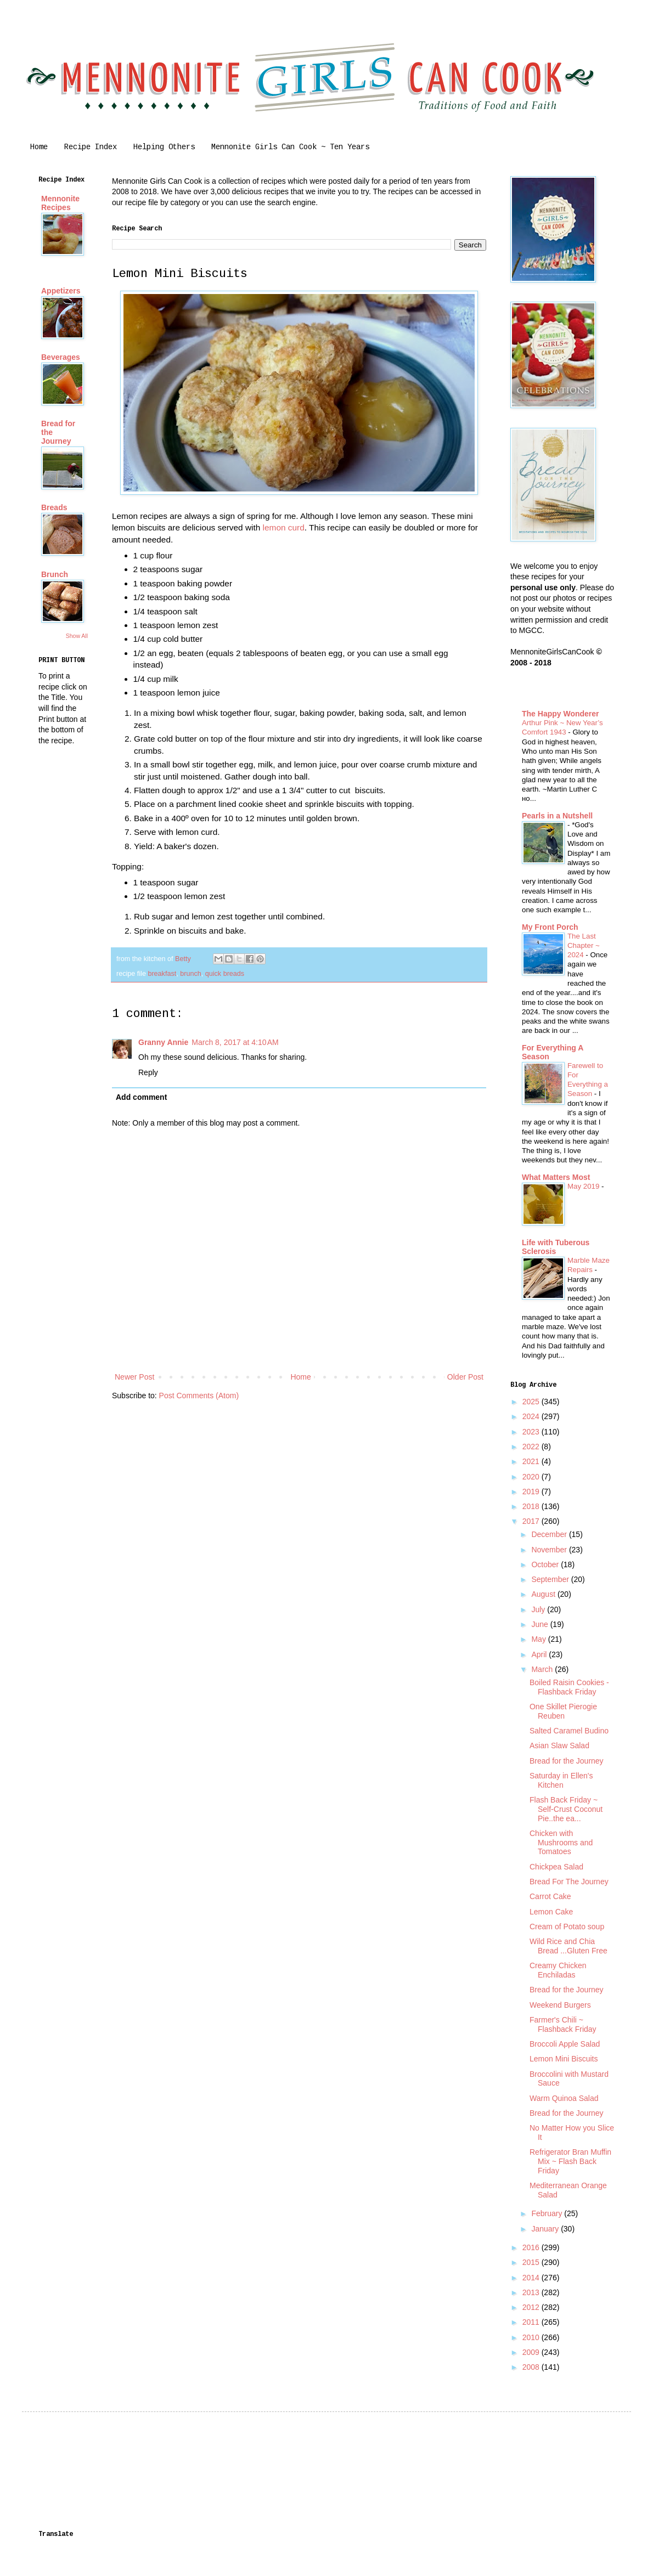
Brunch (54, 574)
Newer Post (134, 1376)
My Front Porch (550, 927)
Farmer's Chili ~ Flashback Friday (563, 2024)
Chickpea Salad (556, 1866)
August (544, 1594)
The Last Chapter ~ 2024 (583, 945)
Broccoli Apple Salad (565, 2044)
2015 (532, 2262)
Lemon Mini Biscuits (564, 2058)
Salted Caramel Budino (569, 1730)
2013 (532, 2292)
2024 (532, 1416)
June (540, 1624)
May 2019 (584, 1186)
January (546, 2228)
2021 (532, 1461)
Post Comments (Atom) (199, 1395)
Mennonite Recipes (60, 203)
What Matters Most (556, 1177)
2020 (532, 1476)
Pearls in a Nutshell (557, 815)
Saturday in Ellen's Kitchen (561, 1780)
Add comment (141, 1097)
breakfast (162, 974)
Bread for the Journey (567, 1760)
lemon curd (284, 527)
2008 (532, 2367)
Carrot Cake (550, 1896)
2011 (532, 2322)
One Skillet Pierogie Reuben (563, 1711)
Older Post (465, 1376)
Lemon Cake (551, 1911)
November (549, 1549)
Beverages (60, 357)
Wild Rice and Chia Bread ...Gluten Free (568, 1946)
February (547, 2213)
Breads (54, 507)
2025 (532, 1401)
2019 (532, 1491)
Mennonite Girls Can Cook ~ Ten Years (290, 147)
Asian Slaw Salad (559, 1745)
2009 (532, 2352)
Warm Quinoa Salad (564, 2098)
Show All (77, 635)
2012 (532, 2307)
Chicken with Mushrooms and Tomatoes (561, 1842)
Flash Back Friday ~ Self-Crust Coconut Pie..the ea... (566, 1809)
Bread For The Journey (569, 1881)
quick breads (224, 974)
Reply (148, 1072)
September (551, 1579)
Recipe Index (90, 147)
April (540, 1654)
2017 (532, 1521)
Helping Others (164, 147)
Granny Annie (163, 1042)
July (539, 1609)
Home (39, 147)
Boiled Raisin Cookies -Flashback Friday (569, 1687)
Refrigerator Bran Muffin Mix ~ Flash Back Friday (570, 2161)
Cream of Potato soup (567, 1926)
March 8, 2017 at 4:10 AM (235, 1042)
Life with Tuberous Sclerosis (555, 1247)
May (539, 1639)
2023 (532, 1431)
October (546, 1564)
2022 (532, 1446)
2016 (532, 2247)
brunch (190, 974)
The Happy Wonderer (560, 713)
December (549, 1534)
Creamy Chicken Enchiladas (558, 1970)
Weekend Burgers (560, 2005)
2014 (532, 2277)
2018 (532, 1506)
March (543, 1669)
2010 (532, 2337)
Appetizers (61, 290)
